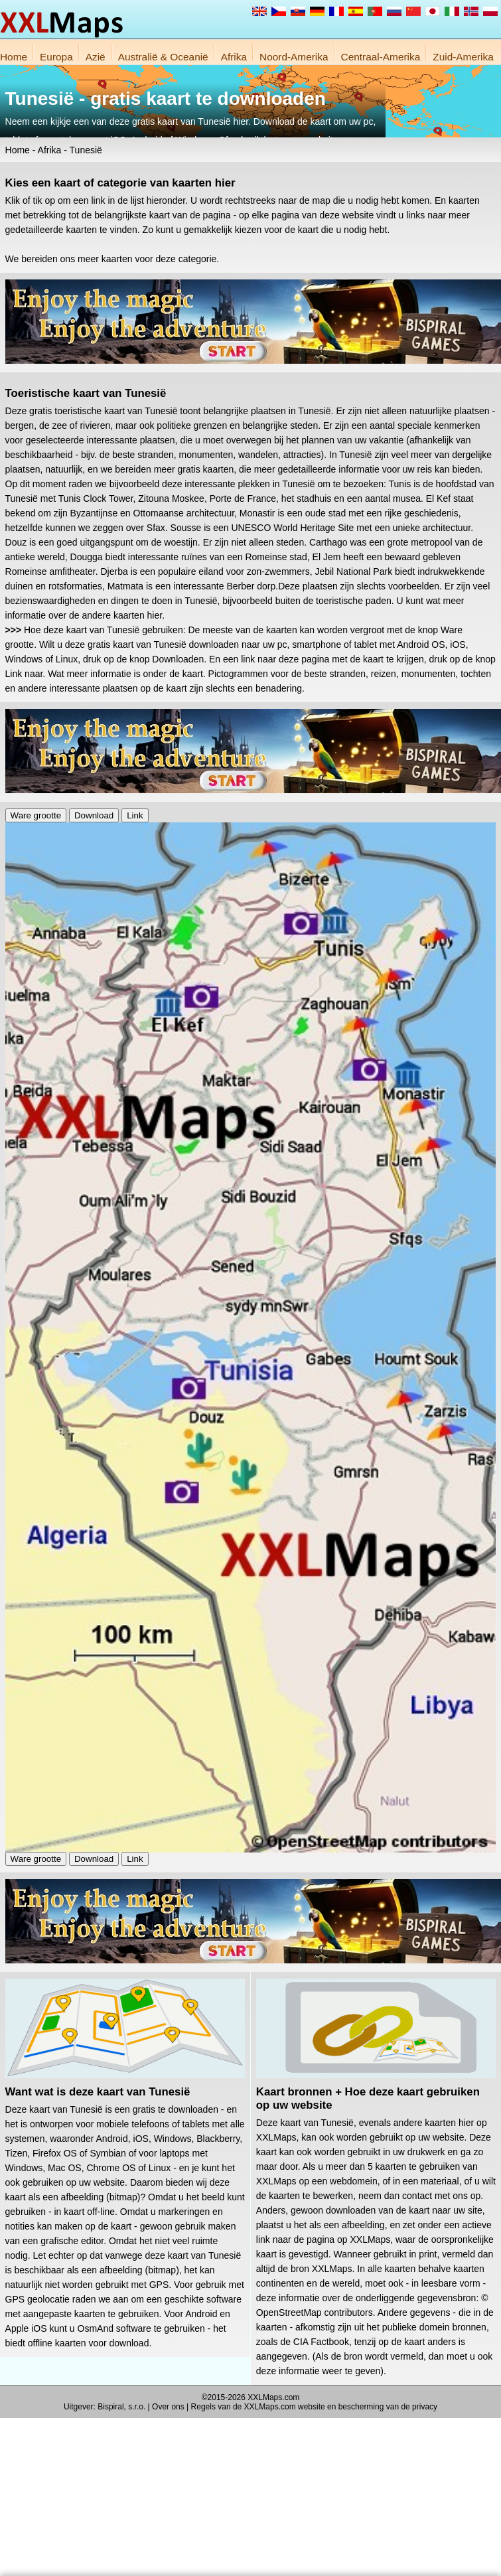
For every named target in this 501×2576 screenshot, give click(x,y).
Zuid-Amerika (463, 56)
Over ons (168, 2406)
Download (93, 815)
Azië (96, 56)
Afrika (234, 56)
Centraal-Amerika (381, 56)
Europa (56, 56)
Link (135, 815)
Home (13, 56)
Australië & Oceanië (163, 56)
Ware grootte (36, 815)
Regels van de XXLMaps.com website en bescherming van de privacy (314, 2406)
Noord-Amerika (293, 56)
